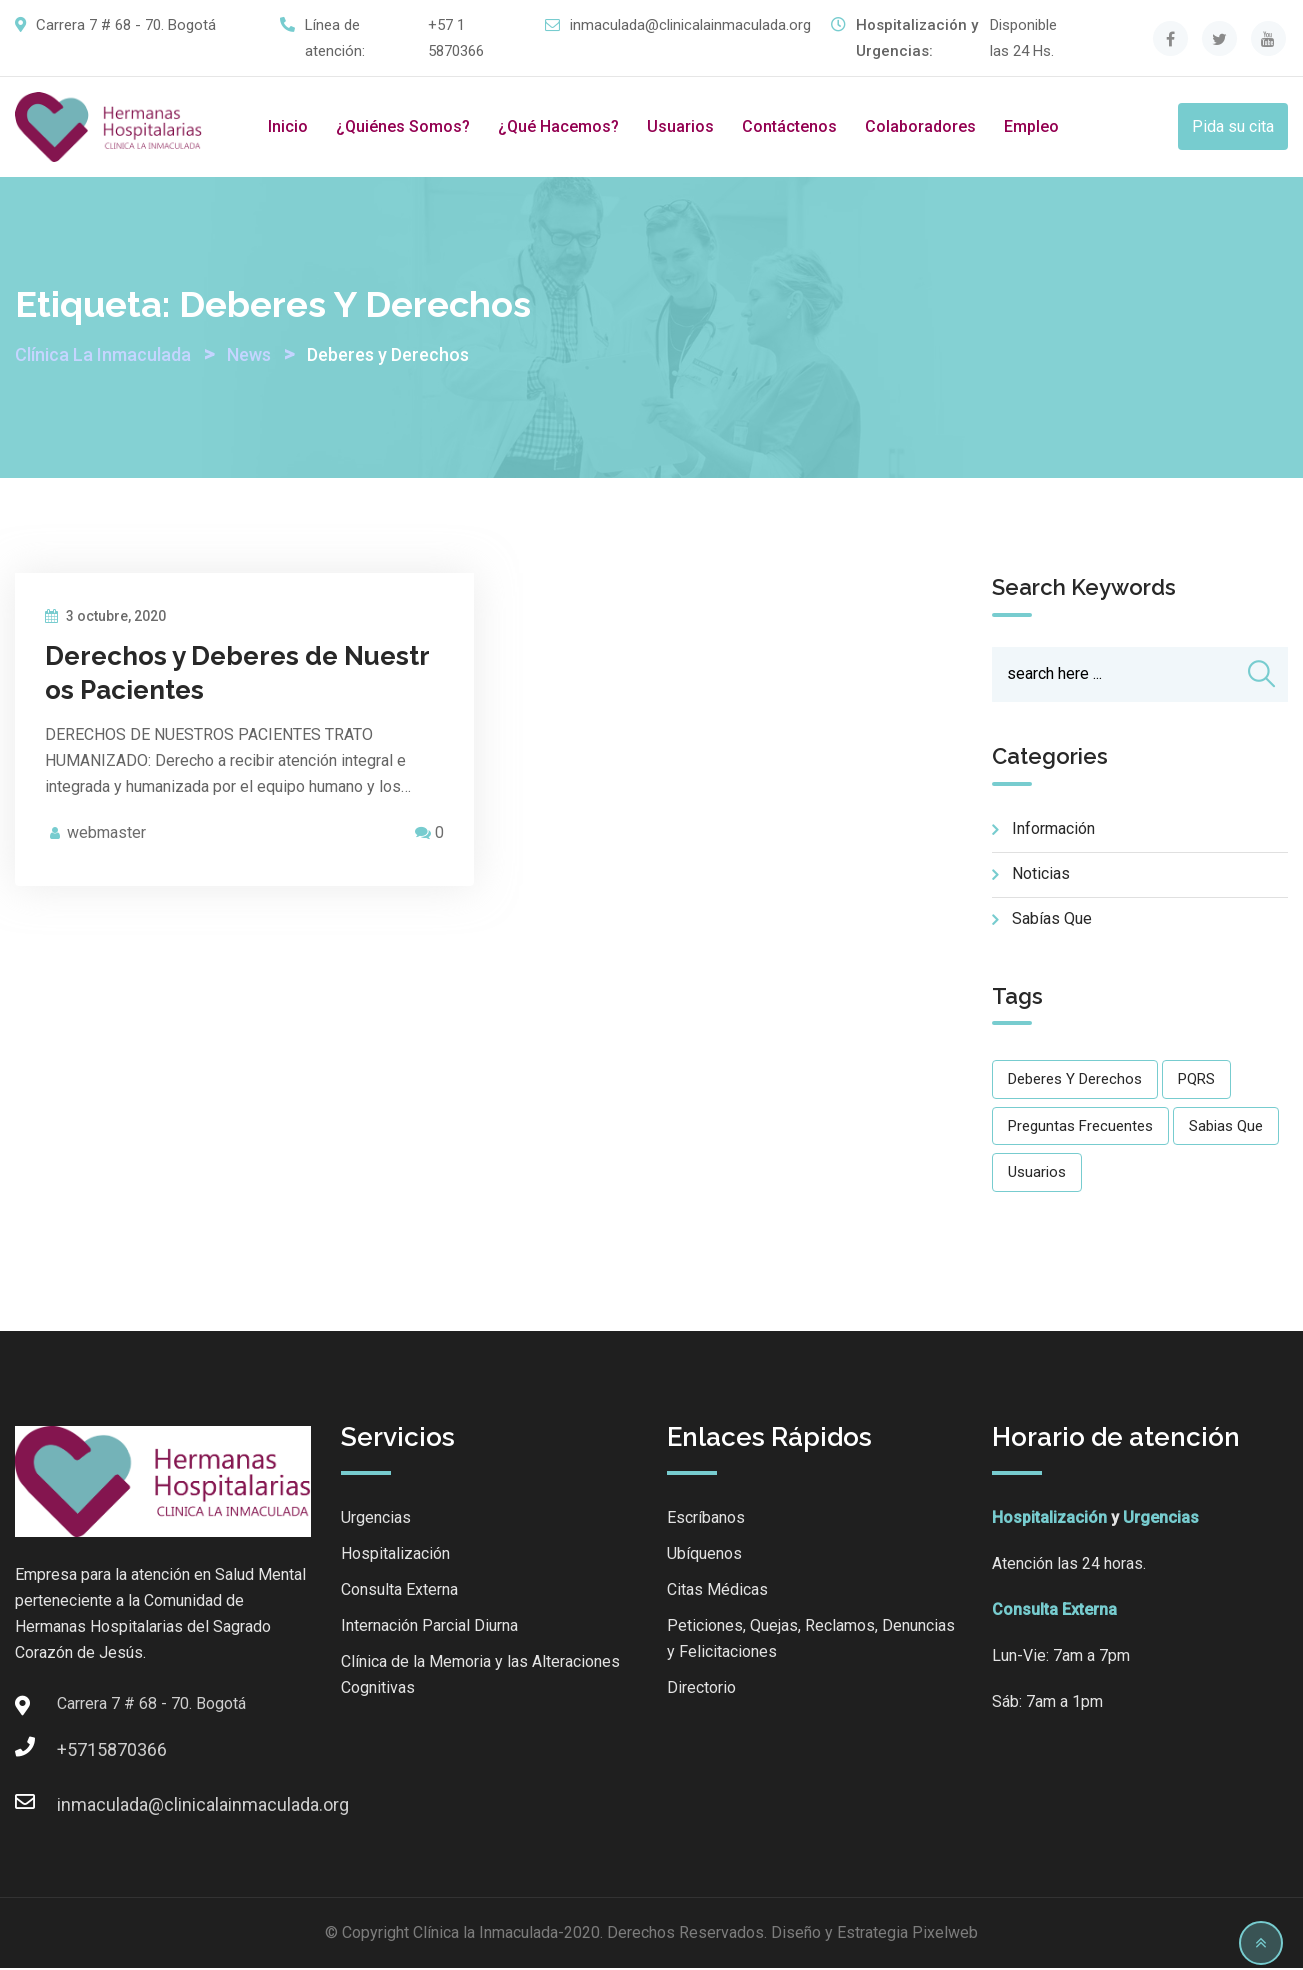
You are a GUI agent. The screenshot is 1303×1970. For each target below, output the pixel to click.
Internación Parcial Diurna (429, 1627)
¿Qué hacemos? (558, 126)
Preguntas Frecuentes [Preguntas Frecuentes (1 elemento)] (1080, 1128)
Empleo (1031, 126)
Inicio (288, 126)
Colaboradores (920, 126)
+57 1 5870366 (456, 38)
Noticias (1041, 875)
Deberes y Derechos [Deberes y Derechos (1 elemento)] (1075, 1081)
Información (1053, 830)
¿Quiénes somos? (403, 126)
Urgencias (376, 1519)
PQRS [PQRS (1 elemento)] (1196, 1081)
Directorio (701, 1689)
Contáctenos (789, 126)
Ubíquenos (704, 1555)
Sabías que (1052, 920)
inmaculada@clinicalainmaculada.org (690, 25)
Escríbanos (706, 1519)
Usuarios (680, 126)
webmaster (106, 832)
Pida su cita (1233, 126)
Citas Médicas (717, 1591)
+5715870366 (77, 1751)
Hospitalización (395, 1555)
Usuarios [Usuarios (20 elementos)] (1037, 1174)
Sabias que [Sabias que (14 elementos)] (1226, 1128)
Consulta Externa (399, 1591)
